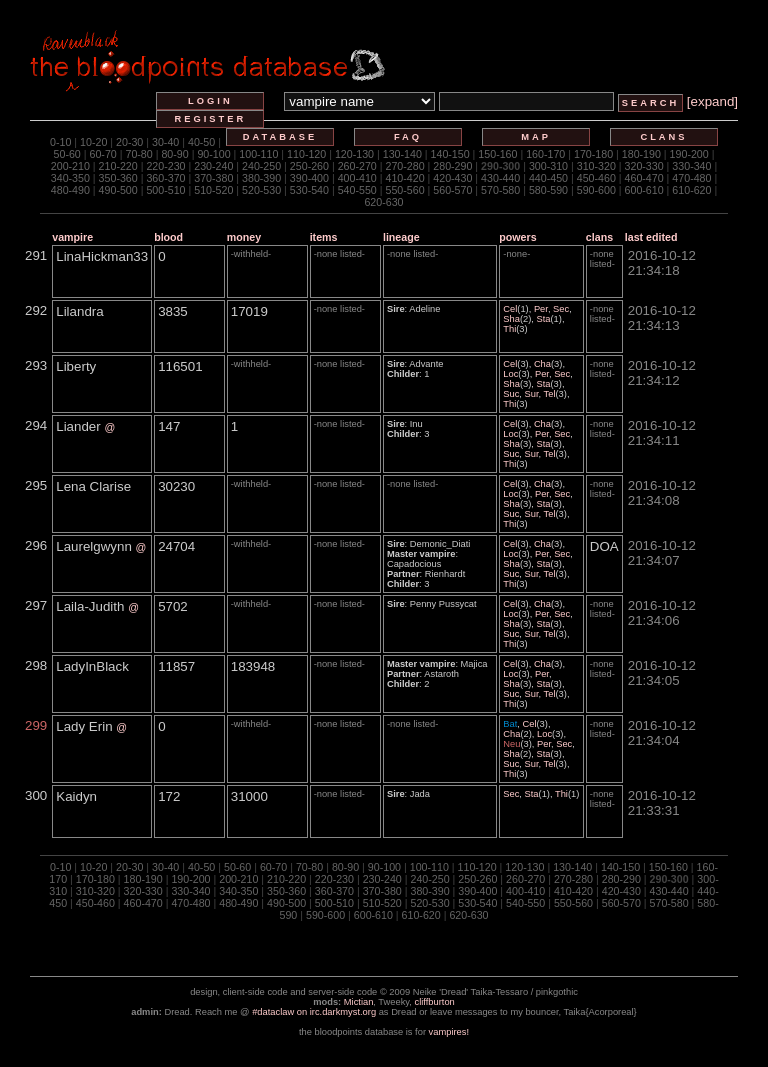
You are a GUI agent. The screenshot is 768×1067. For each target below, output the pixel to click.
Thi (509, 329)
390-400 (309, 178)
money (244, 237)
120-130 (354, 154)
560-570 (452, 190)
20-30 (129, 142)
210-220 (118, 166)
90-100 (213, 154)
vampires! (449, 1032)
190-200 (689, 154)
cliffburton (435, 1002)
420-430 (452, 178)
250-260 (309, 166)
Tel (550, 394)
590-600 (596, 190)
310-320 (596, 166)
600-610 (644, 190)
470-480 (691, 178)
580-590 (548, 190)
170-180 (593, 154)
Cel (510, 309)
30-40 (165, 142)
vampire (72, 237)
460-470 (644, 178)
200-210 (70, 166)
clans (663, 137)
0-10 (60, 142)
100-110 (258, 154)
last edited (651, 237)
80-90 (174, 154)
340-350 (70, 178)
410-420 (404, 178)
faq (408, 137)
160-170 (545, 154)
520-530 (261, 190)
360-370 (165, 178)
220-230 (165, 166)
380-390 (261, 178)
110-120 (306, 154)
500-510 (165, 190)
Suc (511, 394)
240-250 (261, 166)
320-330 (644, 166)
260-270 (357, 166)
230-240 (213, 166)
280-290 (452, 166)
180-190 (641, 154)
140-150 (450, 154)
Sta (543, 319)
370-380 (213, 178)
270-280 (404, 166)
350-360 (118, 178)
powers (517, 237)
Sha (511, 319)
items (324, 237)
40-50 (201, 142)
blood (168, 237)
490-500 (118, 190)
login (210, 101)
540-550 (357, 190)
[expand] (712, 101)
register (211, 119)
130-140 (402, 154)
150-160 (497, 154)
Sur (532, 394)
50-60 (67, 154)
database (280, 137)
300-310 (548, 166)
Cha (542, 364)
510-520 (213, 190)
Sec (561, 309)
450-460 (596, 178)
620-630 (383, 202)
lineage (401, 237)
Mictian (359, 1002)
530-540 (309, 190)
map (536, 137)
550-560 (404, 190)
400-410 (357, 178)
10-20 (93, 142)
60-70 (103, 154)
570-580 (500, 190)
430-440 (500, 178)
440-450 (548, 178)
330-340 (691, 166)
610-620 (691, 190)
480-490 (70, 190)
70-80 (138, 154)
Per (541, 309)
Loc (510, 374)
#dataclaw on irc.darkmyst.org (314, 1012)
